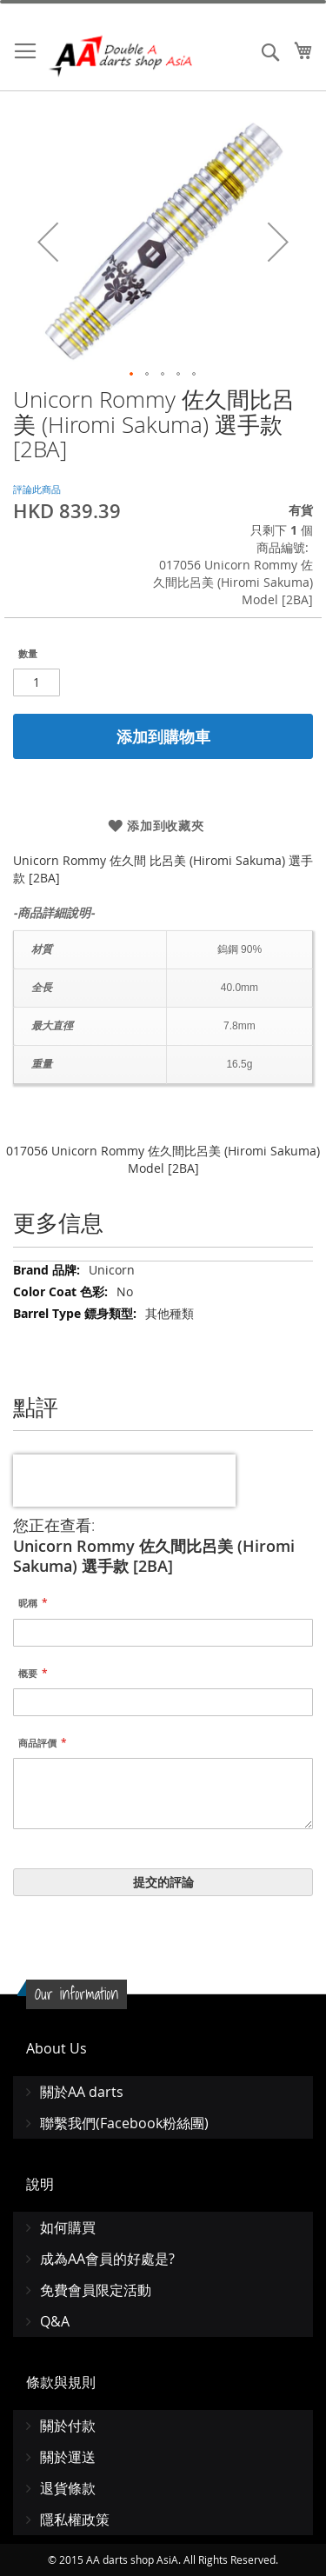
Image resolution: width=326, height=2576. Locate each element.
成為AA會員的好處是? (107, 2258)
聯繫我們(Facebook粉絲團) (124, 2123)
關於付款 (68, 2425)
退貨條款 (68, 2488)
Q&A (55, 2321)
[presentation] (124, 1480)
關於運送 (68, 2456)
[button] (48, 242)
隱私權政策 (75, 2519)
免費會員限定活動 (95, 2290)
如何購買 (68, 2227)
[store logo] (122, 56)
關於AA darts (81, 2091)
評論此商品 (37, 489)
